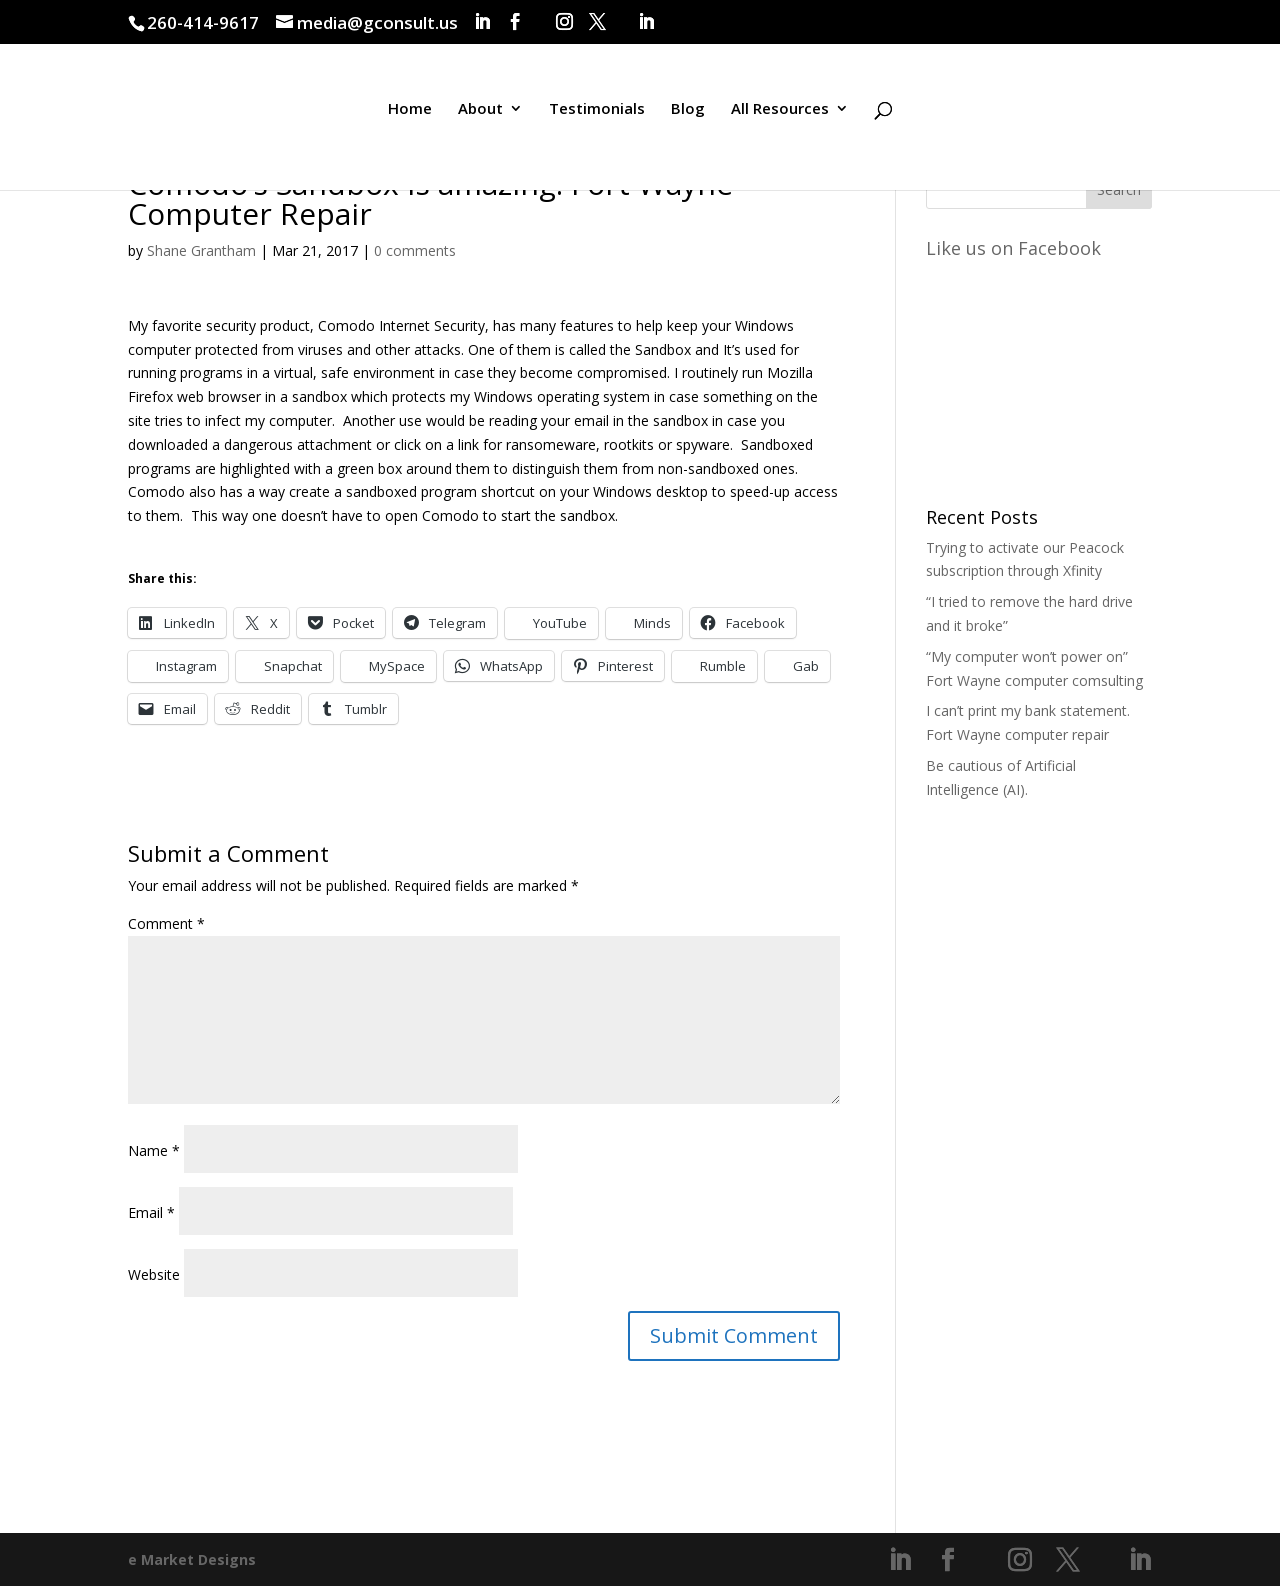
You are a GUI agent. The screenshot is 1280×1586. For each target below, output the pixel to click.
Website (154, 1274)
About (480, 113)
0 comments (415, 250)
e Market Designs (192, 1559)
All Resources (780, 113)
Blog (688, 113)
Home (410, 113)
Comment (166, 923)
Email (151, 1212)
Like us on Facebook (1013, 248)
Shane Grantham (201, 250)
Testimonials (597, 113)
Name (154, 1150)
